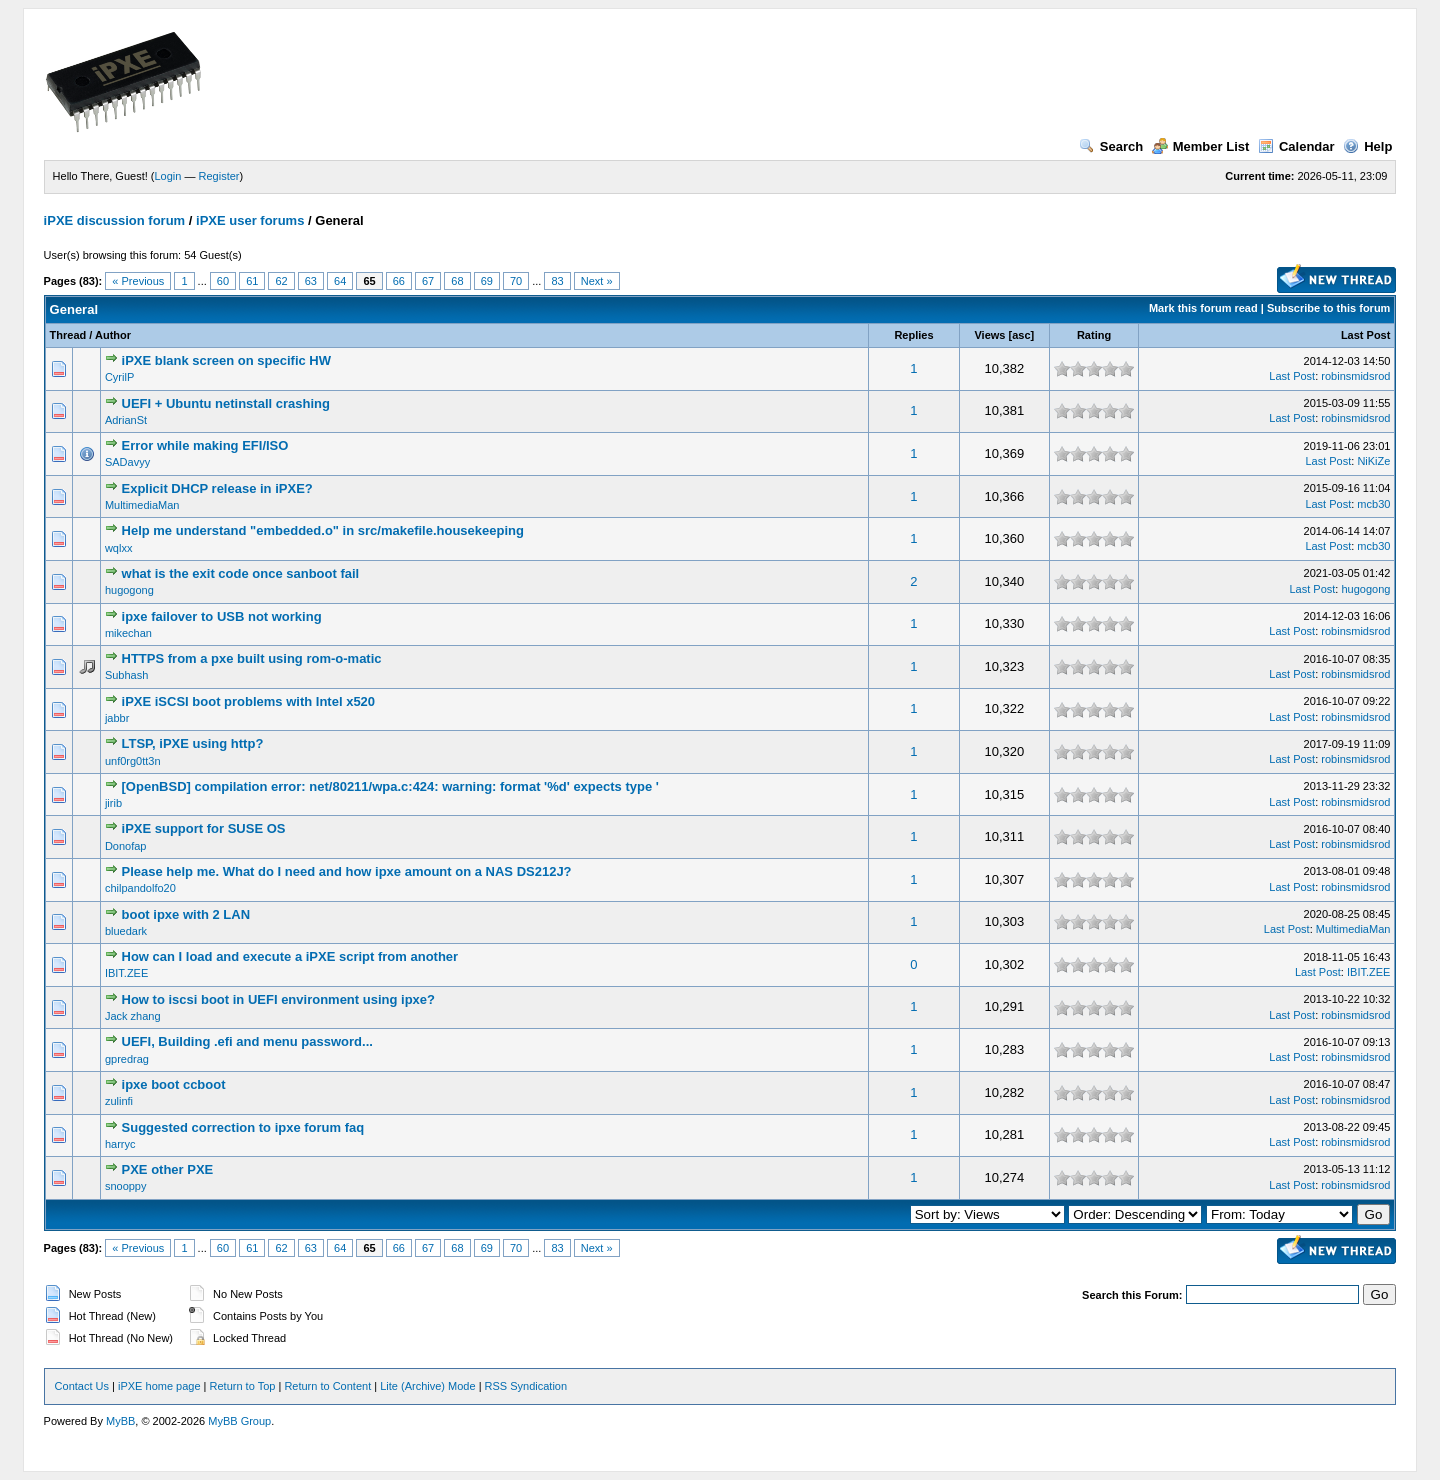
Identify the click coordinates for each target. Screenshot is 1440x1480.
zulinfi (119, 1101)
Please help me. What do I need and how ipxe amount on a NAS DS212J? (347, 871)
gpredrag (127, 1059)
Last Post (1366, 335)
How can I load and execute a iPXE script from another (290, 956)
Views (989, 335)
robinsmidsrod (1355, 376)
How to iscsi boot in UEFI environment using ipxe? (278, 999)
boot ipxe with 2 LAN (186, 914)
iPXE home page (159, 1386)
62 (281, 281)
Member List (1201, 146)
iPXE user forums (250, 220)
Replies (913, 335)
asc (1021, 335)
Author (113, 335)
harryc (120, 1144)
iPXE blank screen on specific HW (227, 360)
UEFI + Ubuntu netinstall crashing (226, 403)
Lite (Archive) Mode (427, 1386)
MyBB (120, 1421)
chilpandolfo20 (140, 888)
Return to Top (243, 1386)
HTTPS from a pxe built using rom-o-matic (252, 658)
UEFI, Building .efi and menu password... (247, 1041)
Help (1367, 146)
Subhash (126, 675)
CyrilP (119, 377)
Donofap (126, 846)
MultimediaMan (142, 505)
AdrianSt (126, 420)
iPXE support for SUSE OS (204, 828)
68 (457, 281)
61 (252, 281)
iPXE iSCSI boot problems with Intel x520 (249, 701)
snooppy (126, 1186)
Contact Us (82, 1386)
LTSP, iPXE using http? (193, 743)
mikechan (128, 633)
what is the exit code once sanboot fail (241, 573)
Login (168, 176)
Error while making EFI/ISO (205, 445)
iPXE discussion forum (115, 220)
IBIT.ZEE (126, 973)
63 (311, 281)
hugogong (129, 590)
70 (516, 281)
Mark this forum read (1203, 308)
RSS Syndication (526, 1386)
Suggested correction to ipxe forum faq (243, 1127)
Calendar (1296, 146)
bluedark (126, 931)
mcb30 (1373, 504)
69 (487, 281)
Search (1111, 146)
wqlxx (119, 548)
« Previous (138, 281)
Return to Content (327, 1386)
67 (428, 281)
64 (340, 281)
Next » (597, 281)
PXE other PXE (168, 1169)
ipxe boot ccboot (174, 1084)
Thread (68, 335)
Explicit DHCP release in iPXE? (217, 488)
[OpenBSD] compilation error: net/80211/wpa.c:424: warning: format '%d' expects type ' (390, 786)
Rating (1094, 335)
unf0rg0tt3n (133, 761)
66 (399, 281)
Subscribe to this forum (1328, 308)
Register (219, 176)
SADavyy (127, 462)
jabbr (117, 718)
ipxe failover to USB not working (222, 616)
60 (223, 281)
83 (557, 281)
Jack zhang (133, 1016)
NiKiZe (1373, 461)
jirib (113, 803)
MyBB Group (239, 1421)
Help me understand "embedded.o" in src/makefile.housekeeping (323, 530)
